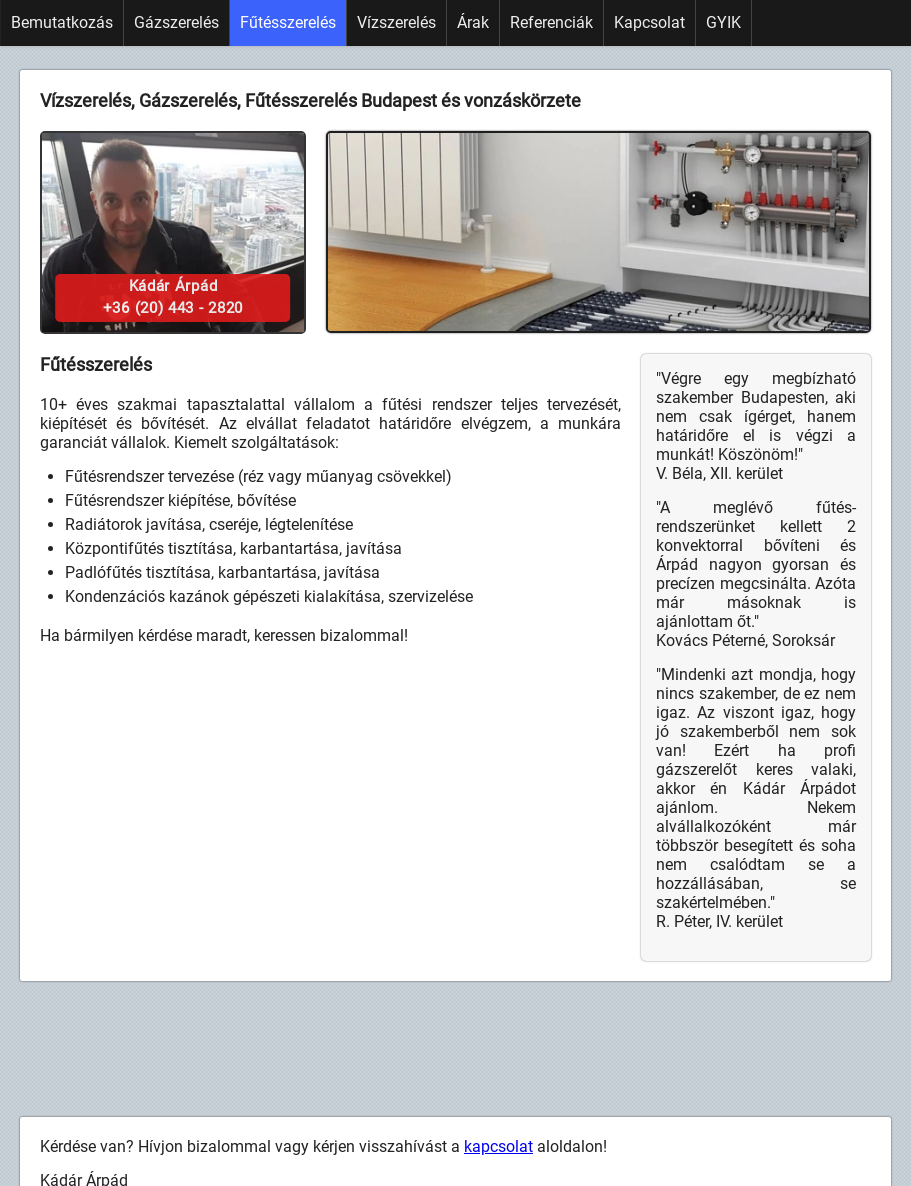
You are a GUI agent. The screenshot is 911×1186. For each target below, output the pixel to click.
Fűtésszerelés (288, 22)
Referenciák (551, 22)
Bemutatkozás (62, 22)
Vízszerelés (396, 22)
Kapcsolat (649, 22)
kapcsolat (498, 1146)
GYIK (723, 22)
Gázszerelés (176, 22)
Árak (473, 22)
